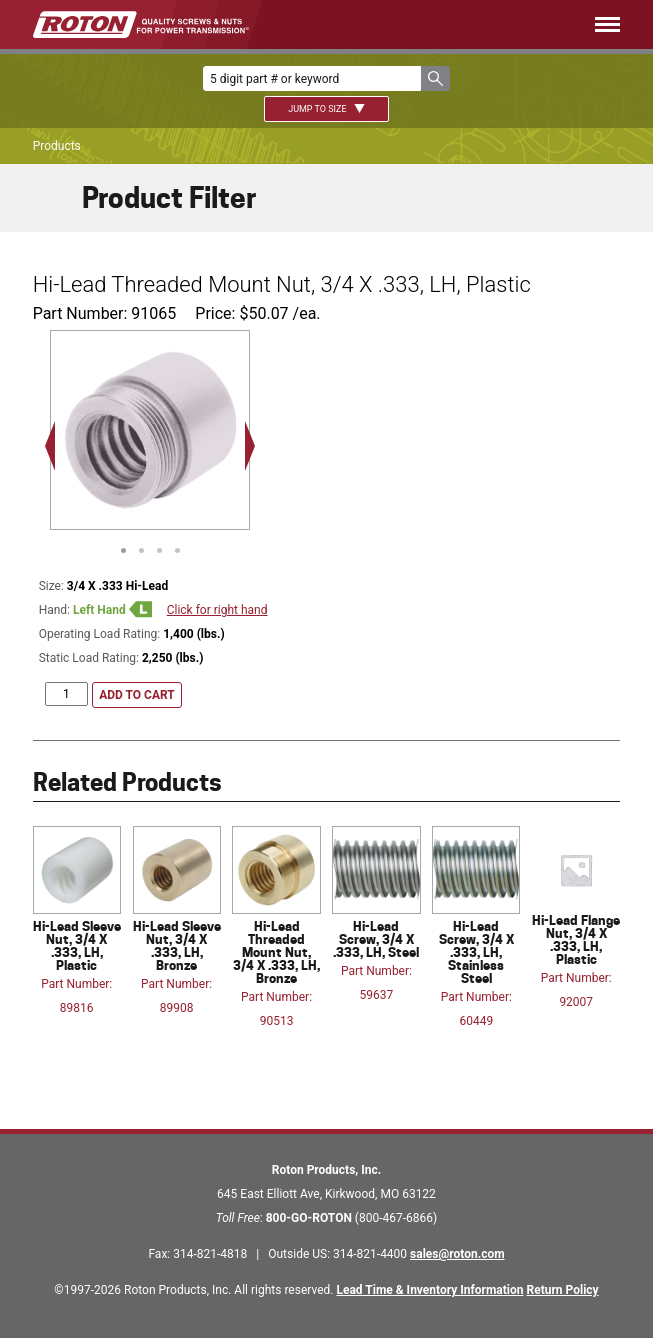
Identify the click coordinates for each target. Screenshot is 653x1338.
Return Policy (563, 1290)
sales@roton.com (457, 1254)
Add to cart (137, 695)
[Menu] (464, 24)
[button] (435, 78)
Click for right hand (217, 610)
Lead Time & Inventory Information (429, 1290)
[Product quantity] (67, 694)
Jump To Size (326, 109)
